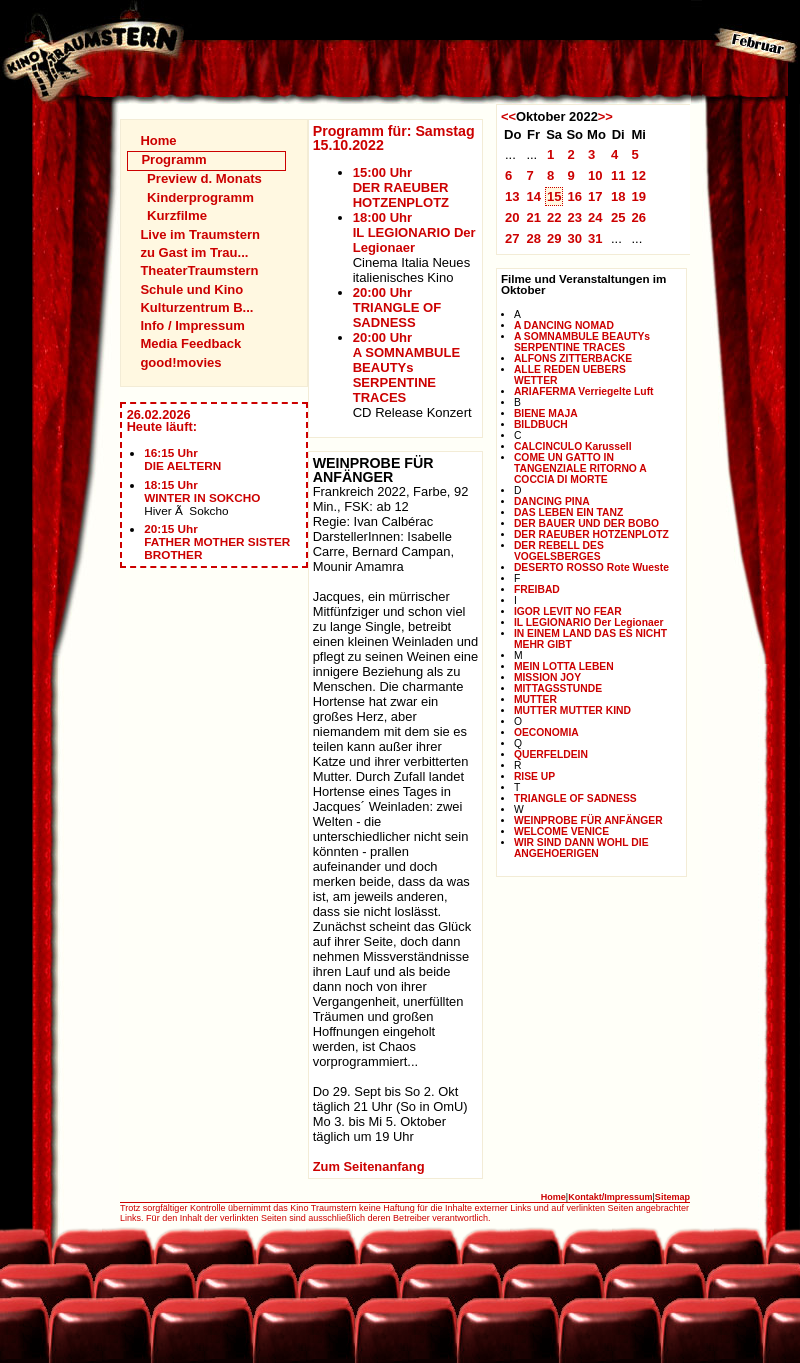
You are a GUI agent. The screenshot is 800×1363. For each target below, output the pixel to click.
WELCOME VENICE (561, 831)
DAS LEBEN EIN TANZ (568, 512)
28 (533, 238)
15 (554, 196)
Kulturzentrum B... (196, 307)
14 (533, 196)
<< (508, 116)
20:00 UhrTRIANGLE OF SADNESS (397, 307)
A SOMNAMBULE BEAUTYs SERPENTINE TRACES (582, 342)
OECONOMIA (546, 732)
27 (512, 238)
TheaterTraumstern (199, 270)
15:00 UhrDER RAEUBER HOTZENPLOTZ (401, 187)
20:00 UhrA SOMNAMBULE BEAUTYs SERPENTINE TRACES (407, 367)
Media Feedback (190, 343)
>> (605, 116)
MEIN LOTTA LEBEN (564, 666)
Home (158, 140)
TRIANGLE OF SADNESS (575, 798)
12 (638, 175)
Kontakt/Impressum (610, 1197)
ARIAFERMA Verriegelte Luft (584, 391)
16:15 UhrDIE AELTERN (182, 459)
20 (512, 217)
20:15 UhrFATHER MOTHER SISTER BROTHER (217, 541)
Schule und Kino (191, 289)
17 (595, 196)
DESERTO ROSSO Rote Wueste (591, 567)
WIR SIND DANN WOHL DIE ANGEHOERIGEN (581, 848)
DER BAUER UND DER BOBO (586, 523)
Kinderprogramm (200, 197)
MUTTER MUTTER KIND (572, 710)
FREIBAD (537, 589)
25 (618, 217)
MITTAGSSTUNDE (558, 688)
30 (574, 238)
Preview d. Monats (204, 178)
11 (618, 175)
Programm (173, 159)
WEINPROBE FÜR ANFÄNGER (588, 820)
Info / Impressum (192, 325)
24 (595, 217)
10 (595, 175)
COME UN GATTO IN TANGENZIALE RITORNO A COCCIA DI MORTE (580, 468)
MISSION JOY (547, 677)
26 (638, 217)
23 (574, 217)
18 (618, 196)
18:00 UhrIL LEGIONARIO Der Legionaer (414, 232)
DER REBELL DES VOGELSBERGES (559, 551)
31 (595, 238)
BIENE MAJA (546, 413)
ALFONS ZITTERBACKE (573, 358)
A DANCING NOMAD (564, 325)
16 (574, 196)
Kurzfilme (177, 215)
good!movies (180, 362)
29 (554, 238)
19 (638, 196)
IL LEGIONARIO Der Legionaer (589, 622)
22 (554, 217)
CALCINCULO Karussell (573, 446)
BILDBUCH (541, 424)
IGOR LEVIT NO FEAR (568, 611)
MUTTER (535, 699)
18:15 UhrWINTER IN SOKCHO (202, 491)
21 (533, 217)
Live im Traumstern (200, 234)
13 (512, 196)
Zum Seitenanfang (369, 1166)
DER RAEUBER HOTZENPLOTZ (591, 534)
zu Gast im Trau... (194, 252)
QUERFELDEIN (551, 754)
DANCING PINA (552, 501)
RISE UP (534, 776)
